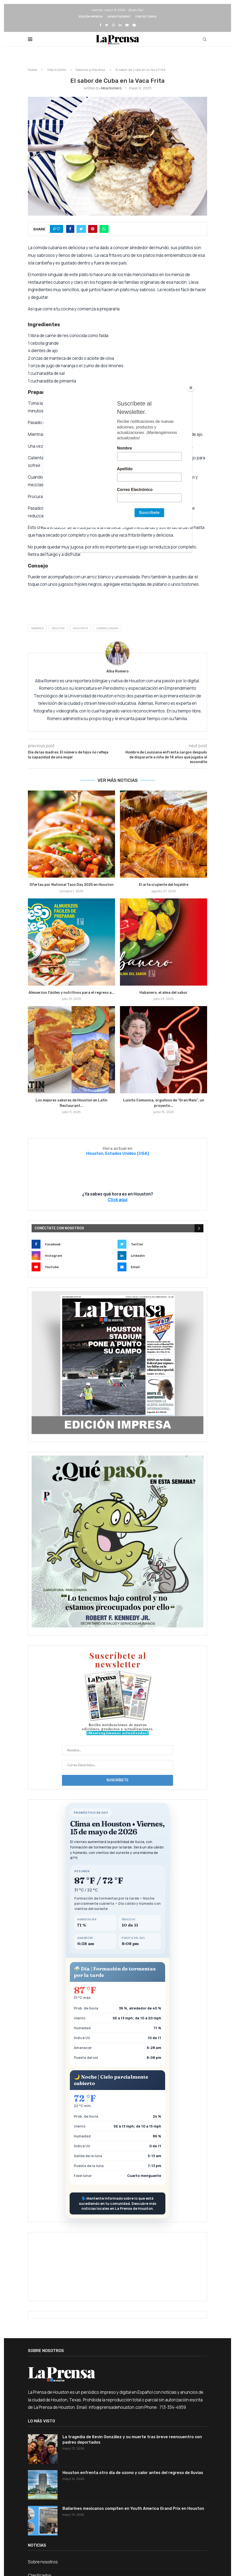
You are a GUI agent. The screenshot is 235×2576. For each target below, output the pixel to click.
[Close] (191, 387)
